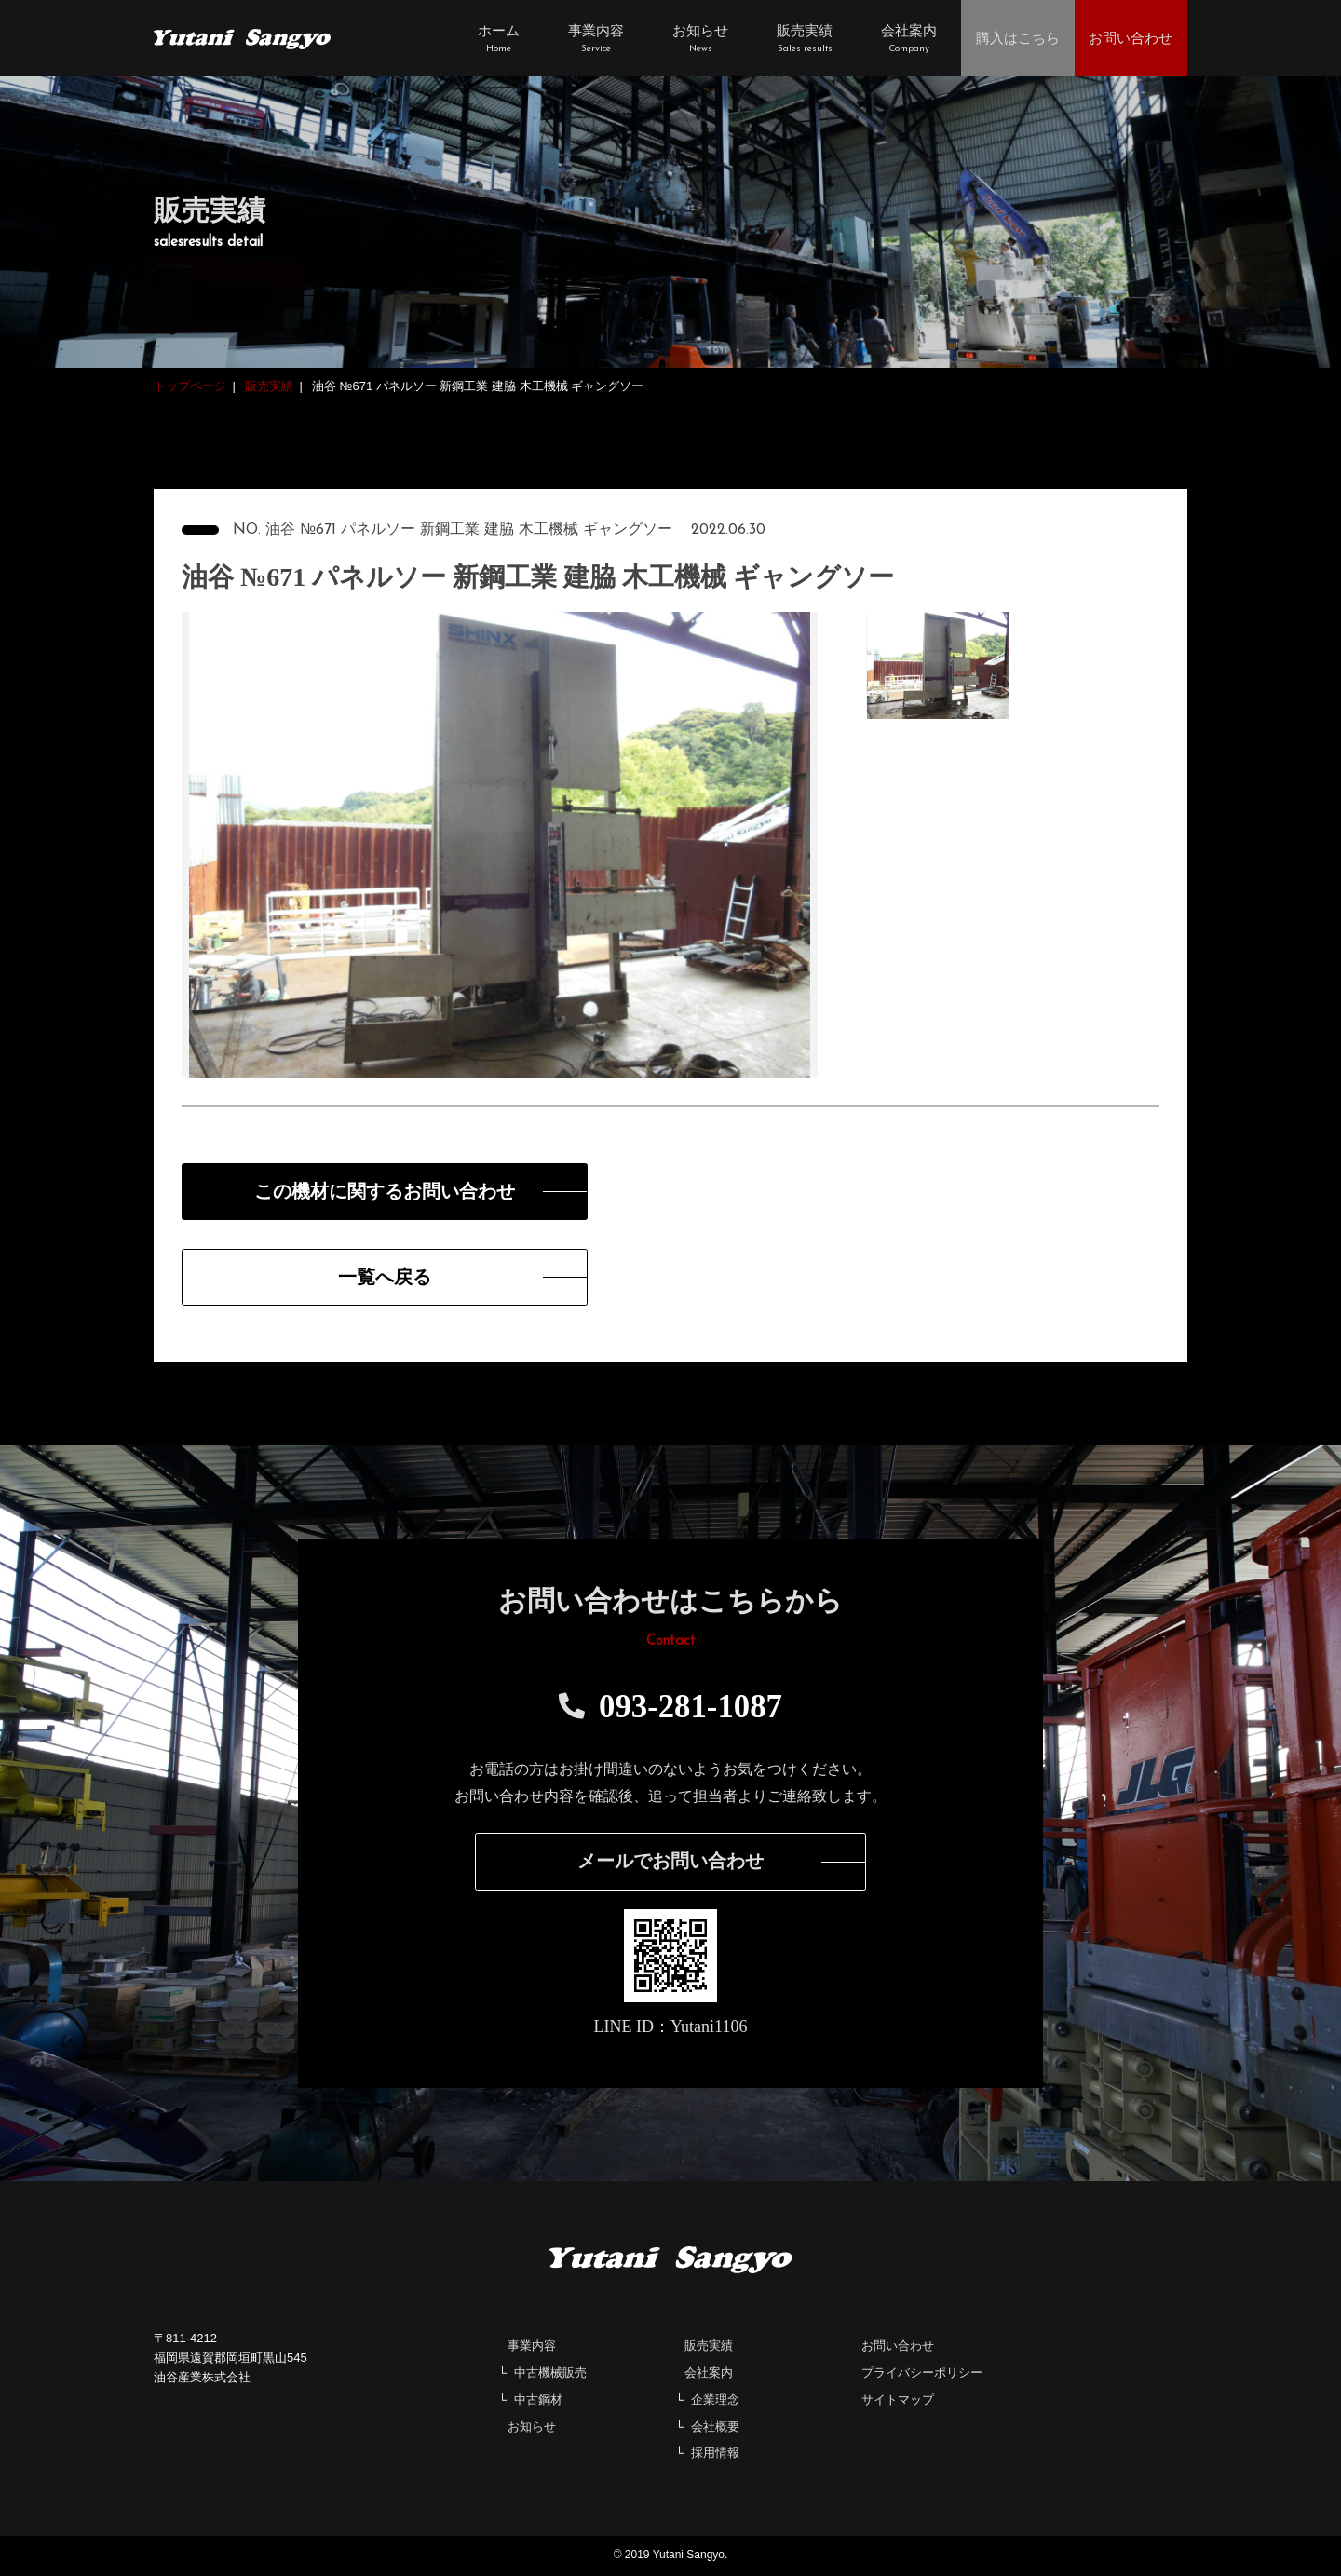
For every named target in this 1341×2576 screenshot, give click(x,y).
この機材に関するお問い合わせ (367, 1192)
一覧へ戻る (367, 1278)
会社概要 (715, 2427)
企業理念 (715, 2400)
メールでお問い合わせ (670, 1862)
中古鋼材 (538, 2400)
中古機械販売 (550, 2373)
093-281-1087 (670, 1708)
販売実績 (708, 2347)
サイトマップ (897, 2400)
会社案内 (708, 2373)
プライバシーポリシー (921, 2373)
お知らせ (532, 2427)
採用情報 (715, 2454)
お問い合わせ (897, 2347)
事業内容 (532, 2347)
